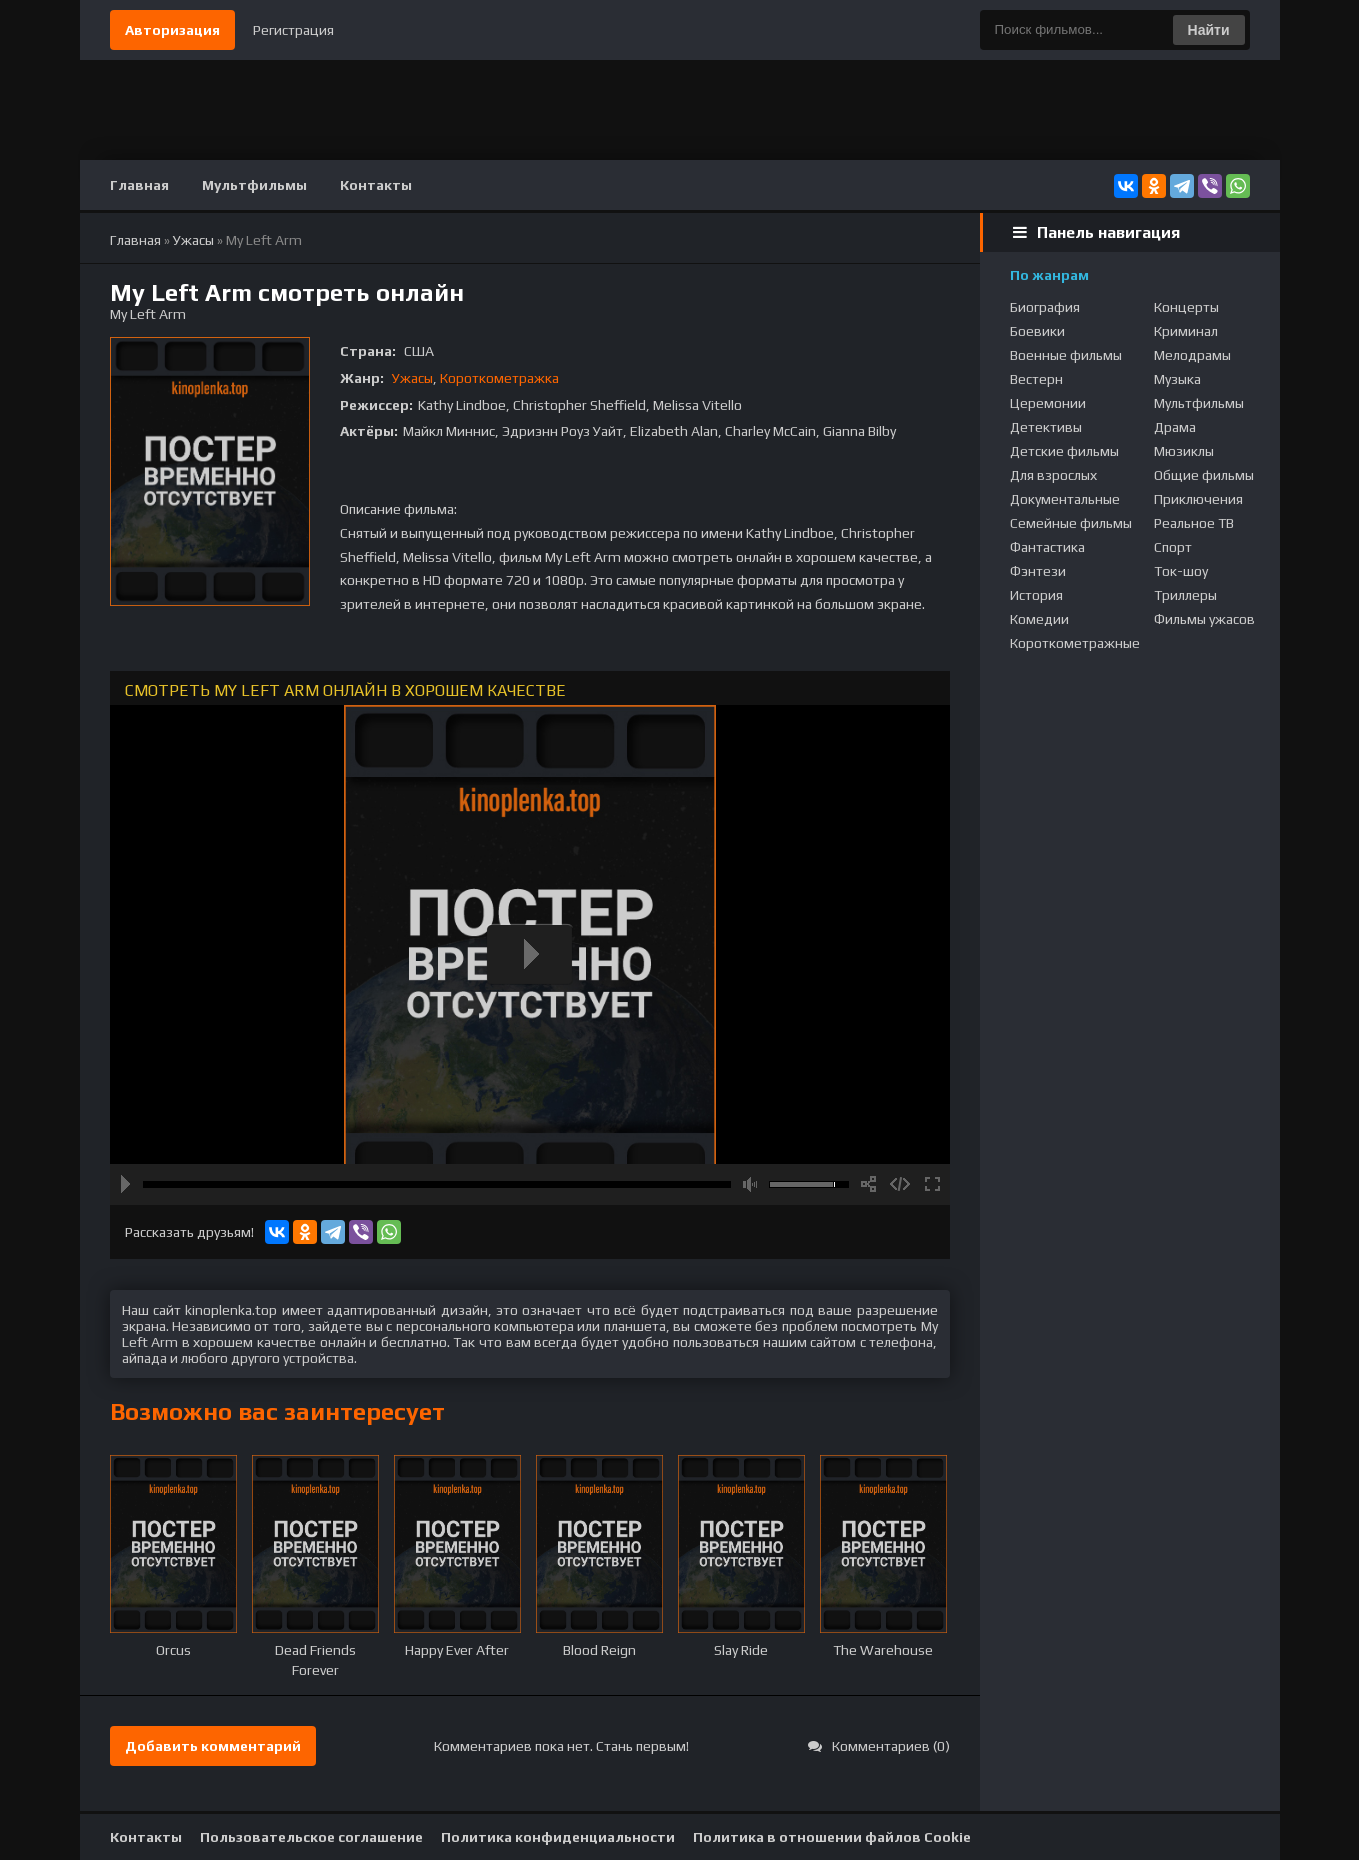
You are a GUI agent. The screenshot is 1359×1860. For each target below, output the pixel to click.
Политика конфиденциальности (558, 1837)
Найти (1209, 30)
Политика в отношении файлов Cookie (832, 1837)
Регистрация (293, 30)
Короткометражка (499, 378)
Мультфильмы (254, 185)
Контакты (376, 185)
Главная (139, 185)
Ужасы (412, 378)
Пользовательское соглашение (311, 1837)
